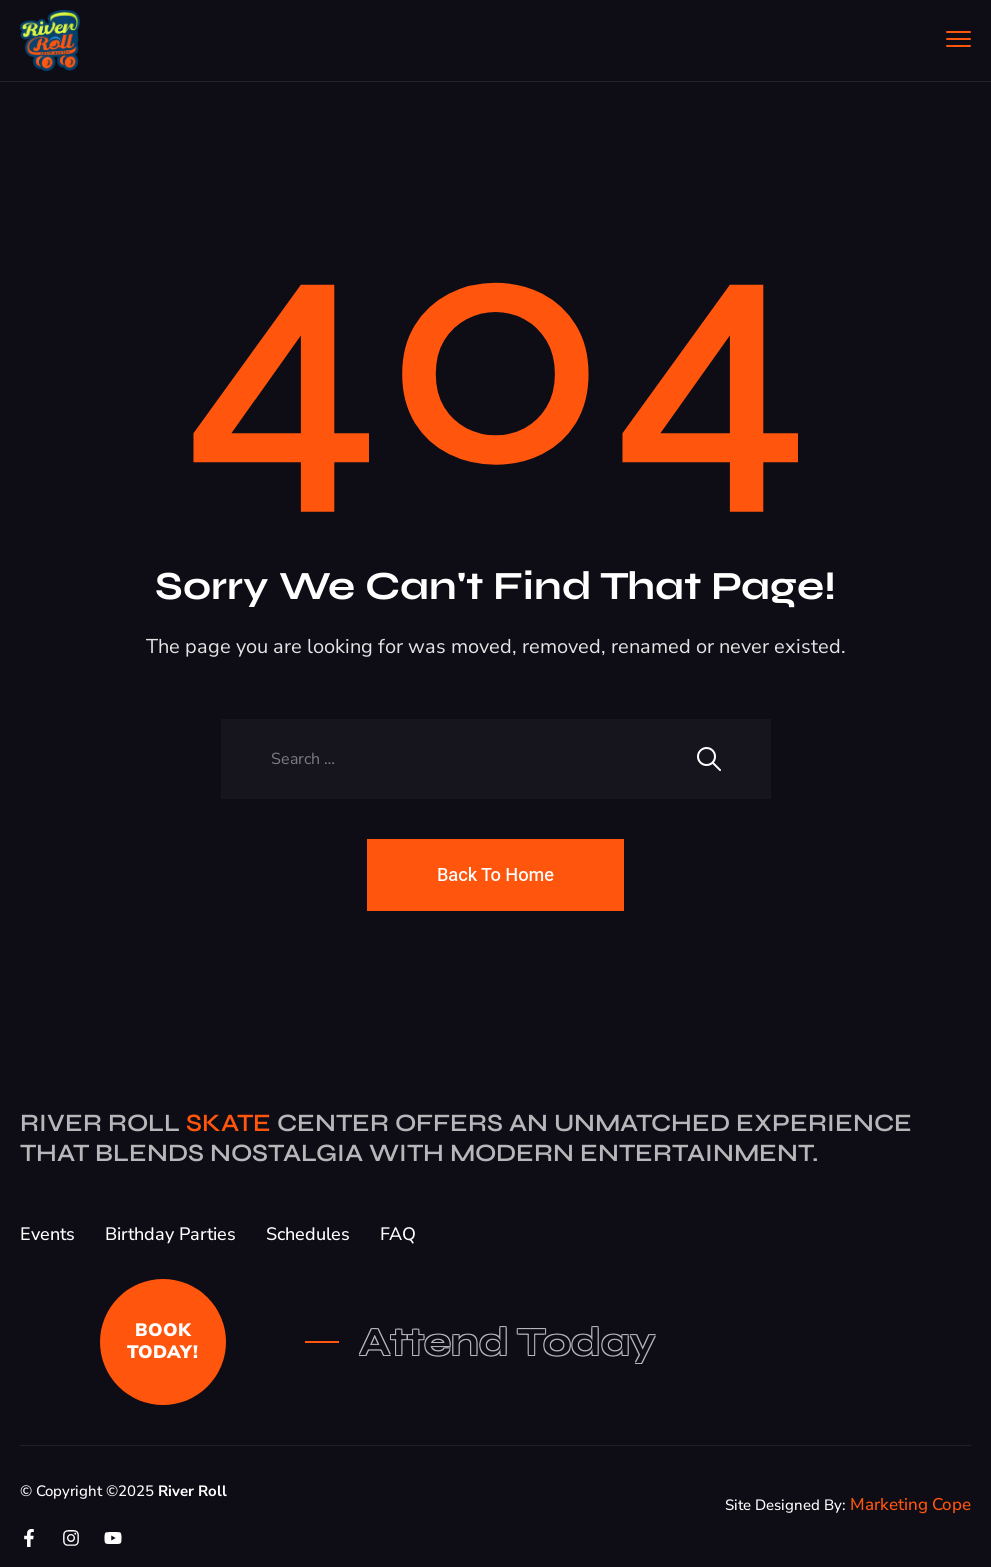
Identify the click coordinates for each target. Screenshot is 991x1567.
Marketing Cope (910, 1504)
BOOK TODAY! (162, 1341)
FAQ (398, 1234)
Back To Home (495, 874)
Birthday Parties (170, 1234)
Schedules (308, 1234)
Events (47, 1234)
